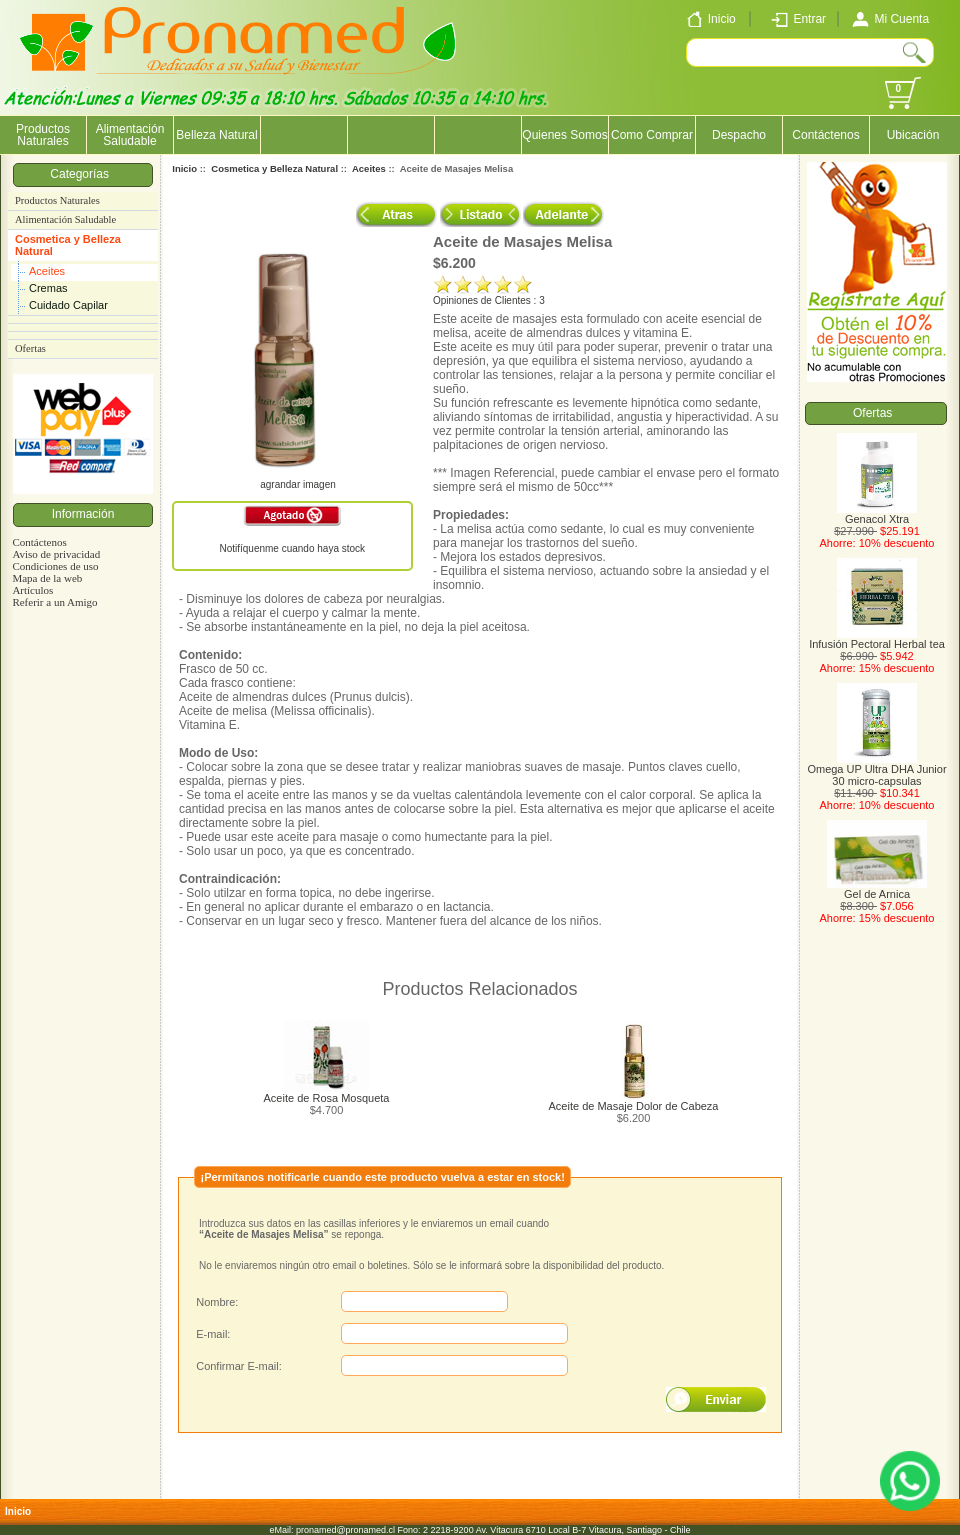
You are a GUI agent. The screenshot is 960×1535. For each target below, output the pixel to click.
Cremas (48, 288)
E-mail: (213, 1334)
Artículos (32, 590)
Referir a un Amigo (54, 602)
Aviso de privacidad (56, 554)
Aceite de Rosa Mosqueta (327, 1098)
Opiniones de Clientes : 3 (489, 300)
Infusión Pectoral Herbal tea (877, 639)
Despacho (739, 135)
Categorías (82, 174)
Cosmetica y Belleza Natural (68, 245)
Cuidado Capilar (68, 305)
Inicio (184, 168)
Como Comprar (652, 135)
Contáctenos (825, 135)
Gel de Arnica (877, 889)
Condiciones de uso (55, 566)
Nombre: (217, 1302)
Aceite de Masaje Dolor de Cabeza (634, 1106)
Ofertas (30, 348)
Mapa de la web (47, 578)
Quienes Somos (564, 135)
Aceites (47, 271)
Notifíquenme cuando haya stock (292, 548)
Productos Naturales (43, 135)
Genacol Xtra (877, 514)
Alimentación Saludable (130, 135)
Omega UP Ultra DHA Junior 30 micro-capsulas (876, 770)
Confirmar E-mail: (239, 1366)
